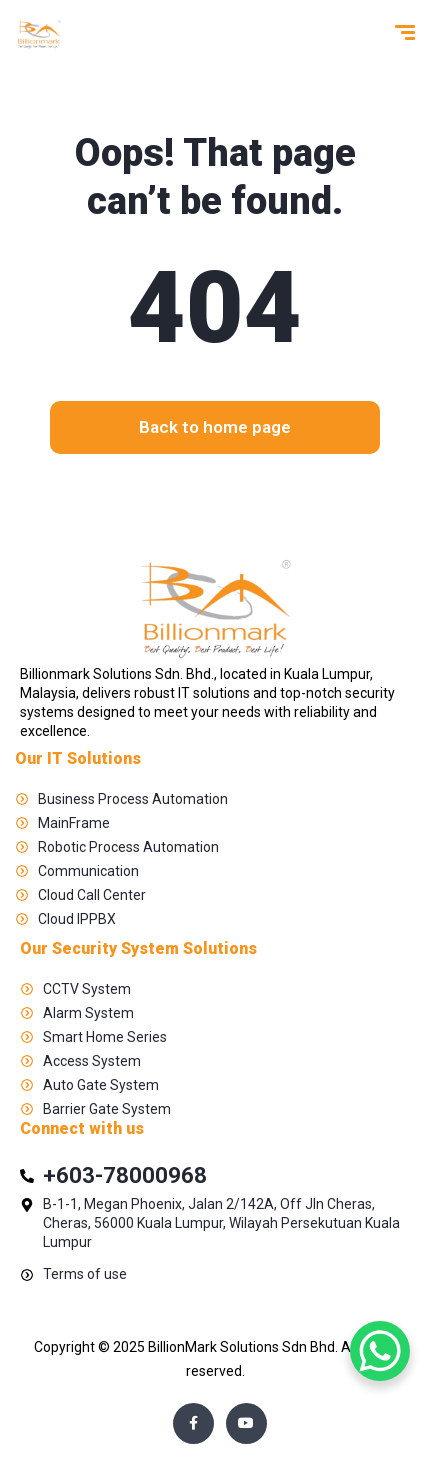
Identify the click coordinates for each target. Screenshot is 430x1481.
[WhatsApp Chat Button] (380, 1351)
